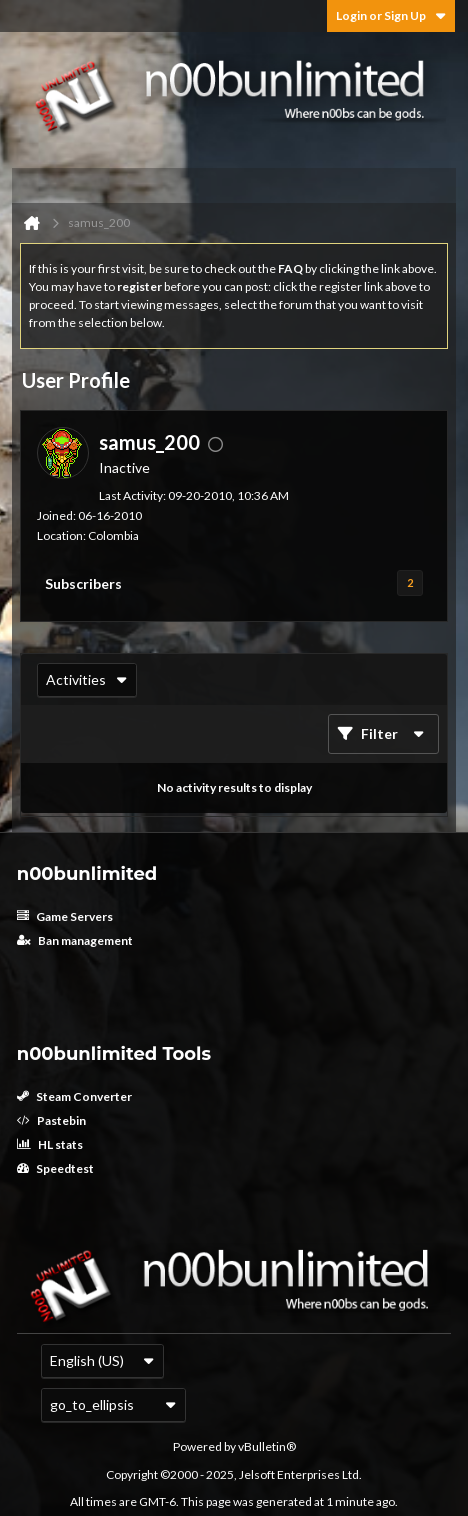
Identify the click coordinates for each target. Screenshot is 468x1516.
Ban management (75, 940)
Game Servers (65, 916)
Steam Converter (74, 1096)
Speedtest (55, 1168)
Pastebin (51, 1120)
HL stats (50, 1144)
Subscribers (83, 583)
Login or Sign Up (391, 15)
